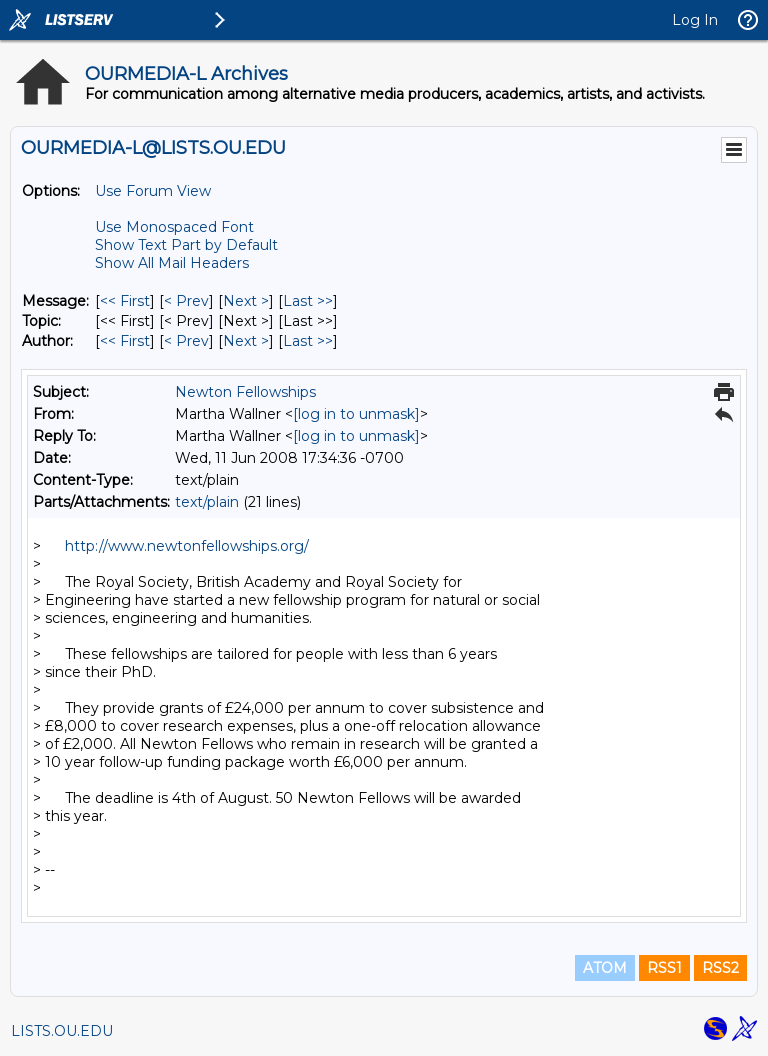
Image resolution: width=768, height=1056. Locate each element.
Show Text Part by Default (186, 245)
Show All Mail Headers (172, 263)
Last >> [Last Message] (308, 301)
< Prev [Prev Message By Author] (186, 341)
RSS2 (720, 968)
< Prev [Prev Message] (186, 301)
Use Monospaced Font (174, 227)
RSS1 (664, 968)
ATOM (605, 968)
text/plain (207, 502)
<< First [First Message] (125, 301)
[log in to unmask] (356, 414)
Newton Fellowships (245, 392)
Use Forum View (153, 191)
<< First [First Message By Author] (125, 341)
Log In (695, 20)
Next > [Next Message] (246, 301)
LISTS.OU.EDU (62, 1031)
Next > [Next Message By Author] (246, 341)
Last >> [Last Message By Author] (308, 341)
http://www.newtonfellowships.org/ (187, 546)
